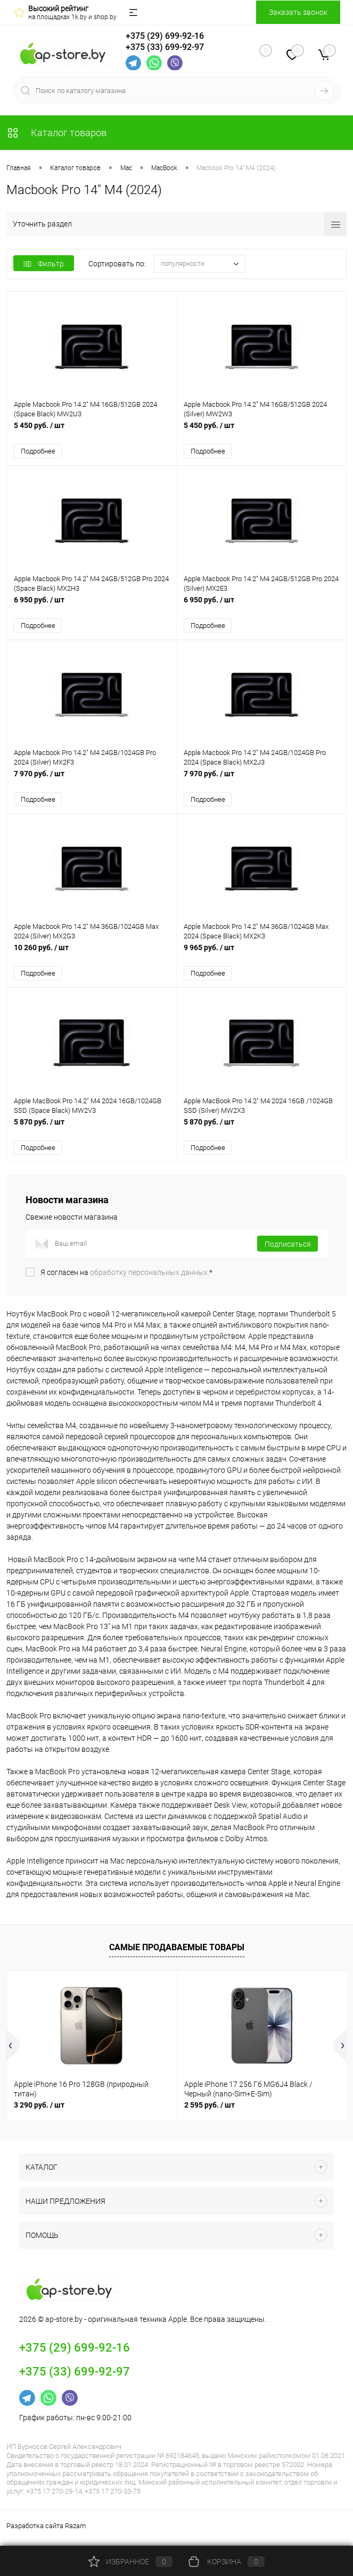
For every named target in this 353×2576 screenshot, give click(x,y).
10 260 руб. (91, 957)
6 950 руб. (91, 607)
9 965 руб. (261, 957)
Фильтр (43, 263)
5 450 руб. (91, 432)
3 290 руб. (39, 2109)
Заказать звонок (298, 12)
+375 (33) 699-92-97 (165, 46)
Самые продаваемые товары (176, 1952)
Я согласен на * (126, 1276)
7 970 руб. (91, 782)
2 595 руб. (209, 2109)
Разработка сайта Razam (46, 2531)
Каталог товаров (56, 132)
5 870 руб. (91, 1132)
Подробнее (38, 452)
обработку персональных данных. (149, 1276)
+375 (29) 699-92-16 (165, 35)
